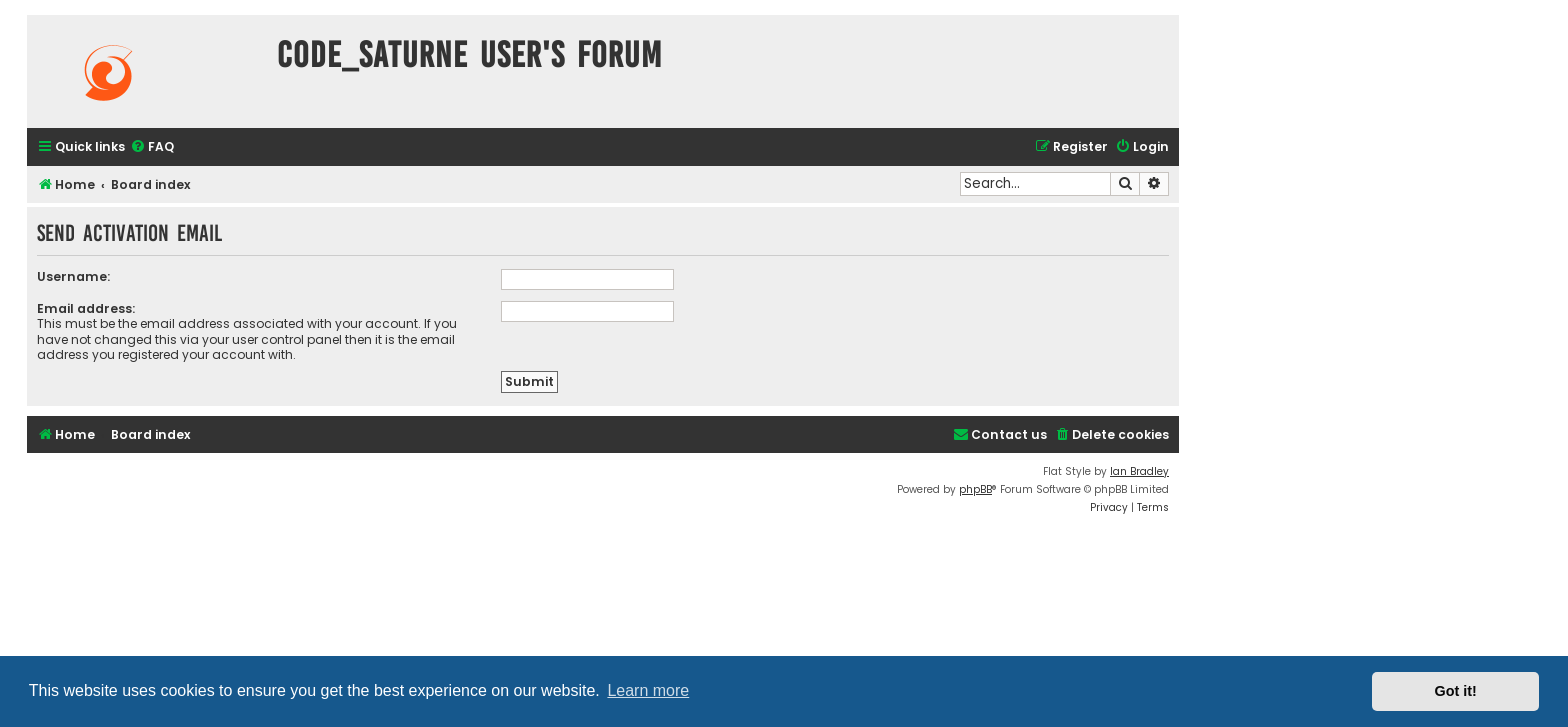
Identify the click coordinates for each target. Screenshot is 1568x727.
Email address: (86, 308)
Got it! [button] (1456, 691)
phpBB (975, 489)
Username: (73, 276)
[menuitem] (152, 147)
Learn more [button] (648, 690)
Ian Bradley (1139, 471)
